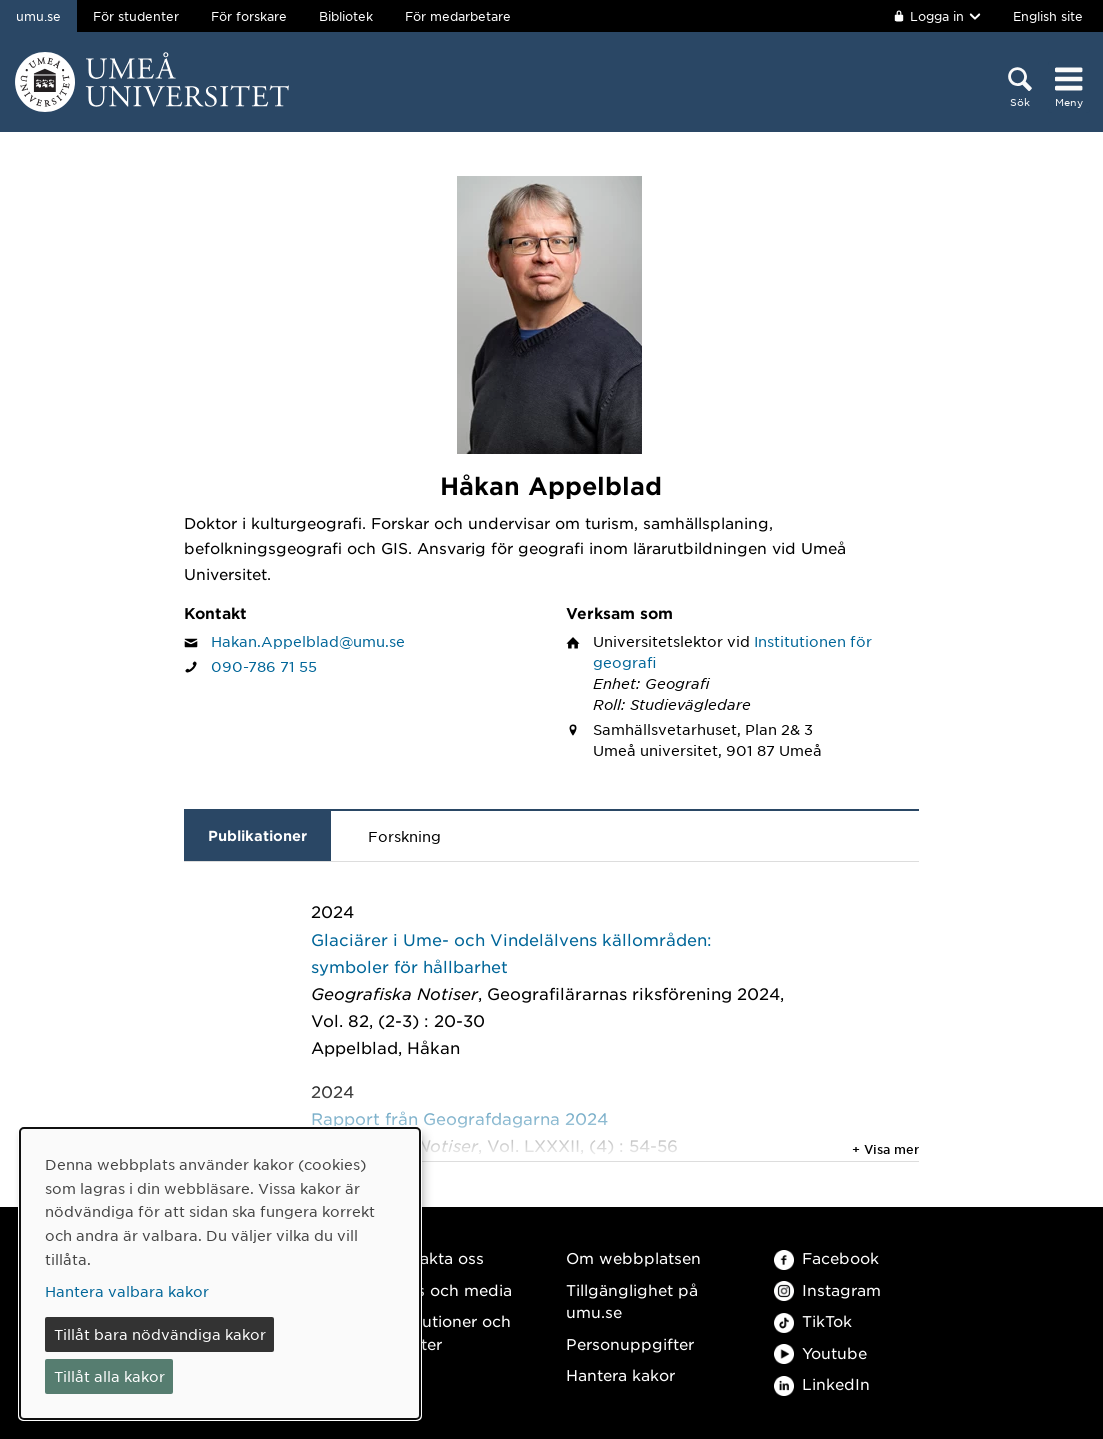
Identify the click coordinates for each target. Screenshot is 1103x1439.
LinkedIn (822, 1383)
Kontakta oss (433, 1257)
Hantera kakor (620, 1374)
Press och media (447, 1289)
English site (1048, 16)
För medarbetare (458, 16)
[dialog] (220, 1273)
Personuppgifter (630, 1343)
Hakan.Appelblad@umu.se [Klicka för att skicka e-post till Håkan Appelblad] (308, 641)
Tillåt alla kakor (109, 1376)
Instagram (827, 1289)
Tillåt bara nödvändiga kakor (160, 1334)
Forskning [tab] (404, 836)
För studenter (136, 16)
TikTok (813, 1320)
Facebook (826, 1257)
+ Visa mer (885, 1149)
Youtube (820, 1352)
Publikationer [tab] (257, 835)
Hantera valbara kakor (127, 1291)
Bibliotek (346, 16)
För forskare (249, 16)
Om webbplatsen (633, 1257)
